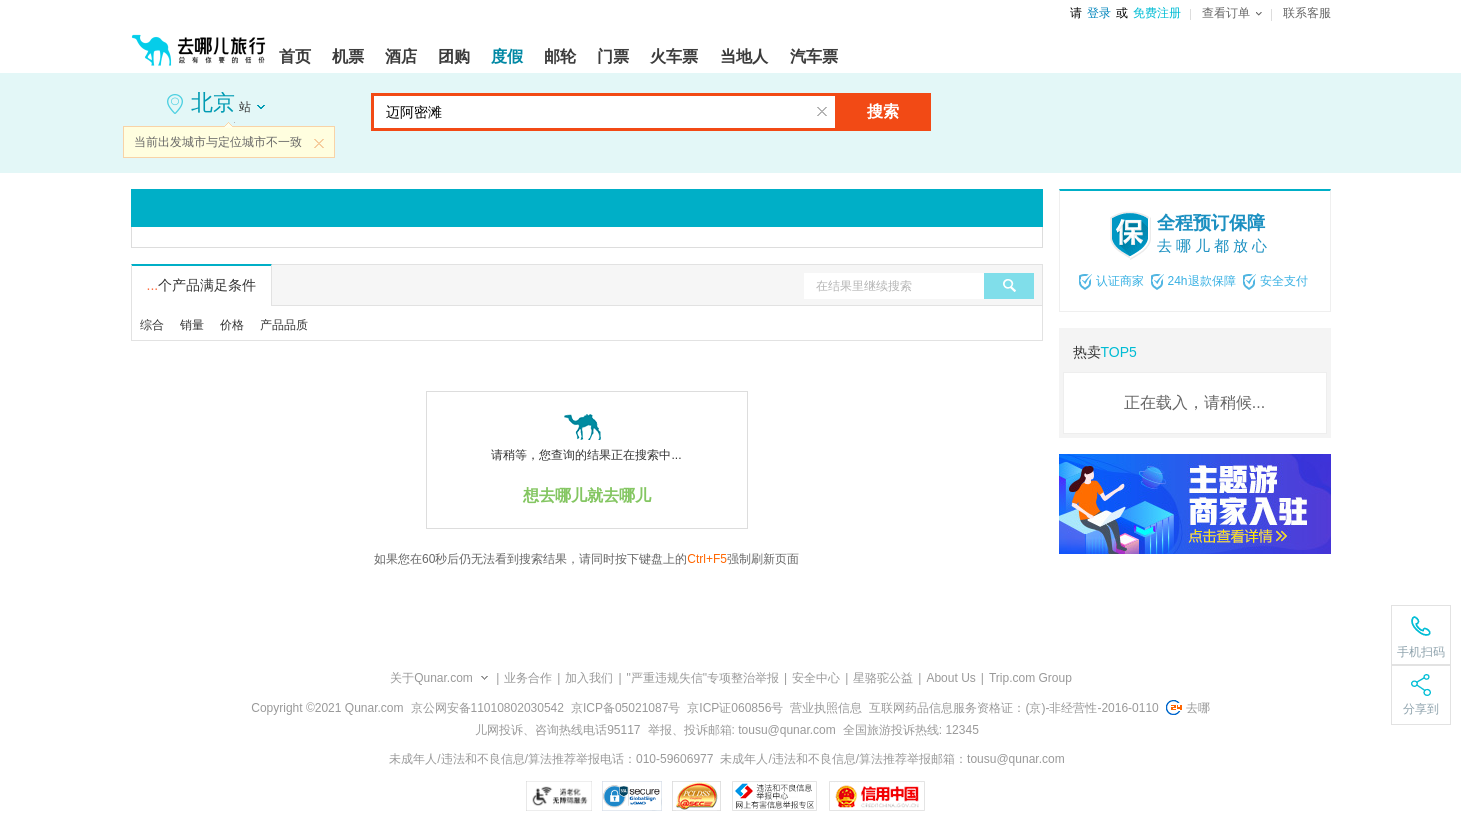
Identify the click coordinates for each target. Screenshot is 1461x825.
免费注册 (1157, 13)
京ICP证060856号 (735, 708)
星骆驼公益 (883, 678)
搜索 (883, 111)
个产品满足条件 (202, 285)
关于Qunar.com (431, 678)
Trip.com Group (1030, 678)
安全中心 (816, 678)
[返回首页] (199, 42)
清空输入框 (822, 112)
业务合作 (528, 678)
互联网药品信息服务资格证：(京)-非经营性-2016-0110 (1013, 708)
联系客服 (1307, 13)
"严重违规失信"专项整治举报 (703, 678)
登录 (1099, 13)
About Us (950, 678)
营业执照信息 (826, 708)
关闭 (319, 143)
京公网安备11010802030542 (487, 708)
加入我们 (589, 678)
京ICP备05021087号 (625, 708)
